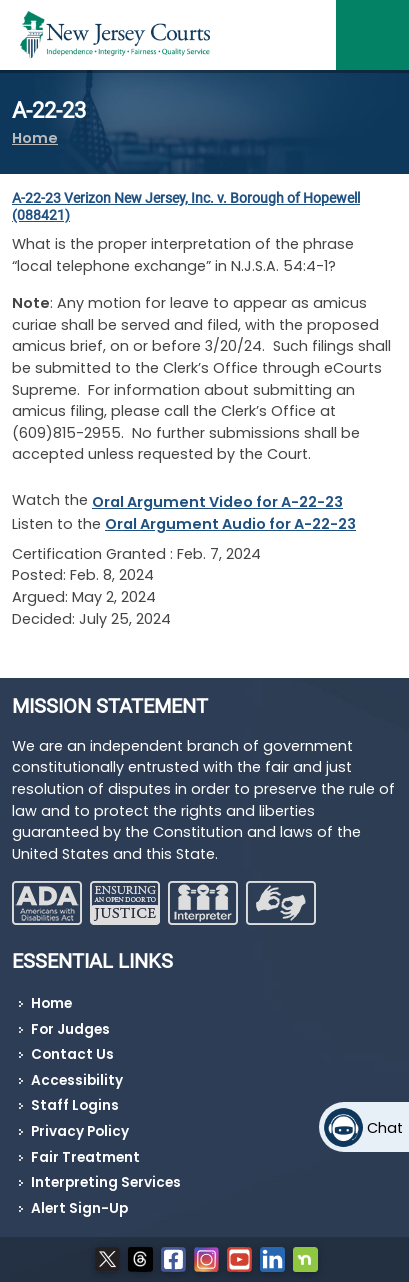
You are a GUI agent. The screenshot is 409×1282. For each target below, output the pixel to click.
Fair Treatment (85, 1157)
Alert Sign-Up (79, 1208)
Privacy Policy (80, 1131)
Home (35, 138)
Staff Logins (75, 1105)
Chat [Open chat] (385, 1128)
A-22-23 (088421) (186, 207)
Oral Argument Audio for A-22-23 (230, 524)
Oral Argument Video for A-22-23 (217, 502)
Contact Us (72, 1054)
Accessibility (77, 1080)
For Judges (70, 1029)
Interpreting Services (106, 1182)
